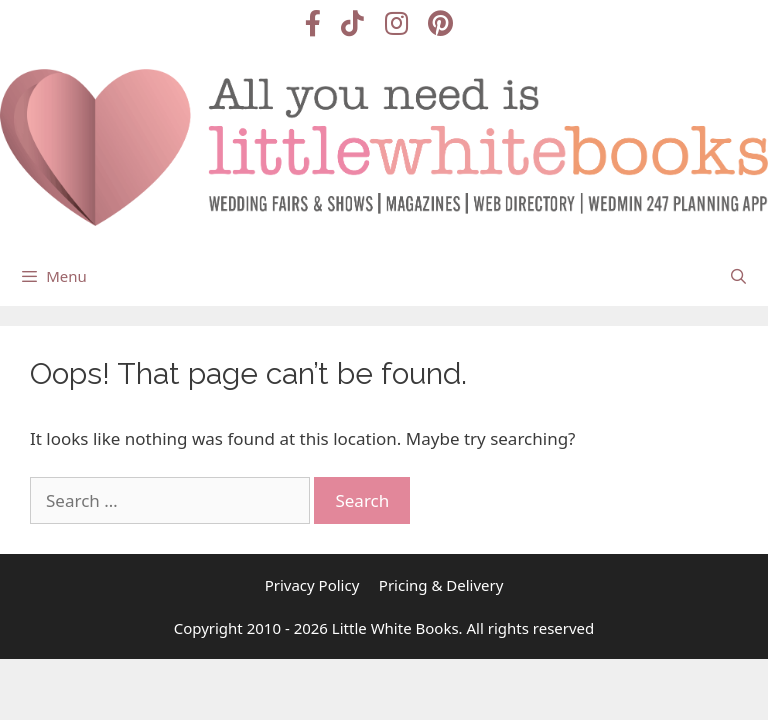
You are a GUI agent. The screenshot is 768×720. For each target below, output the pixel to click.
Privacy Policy (312, 585)
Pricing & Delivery (441, 585)
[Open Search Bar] (738, 276)
